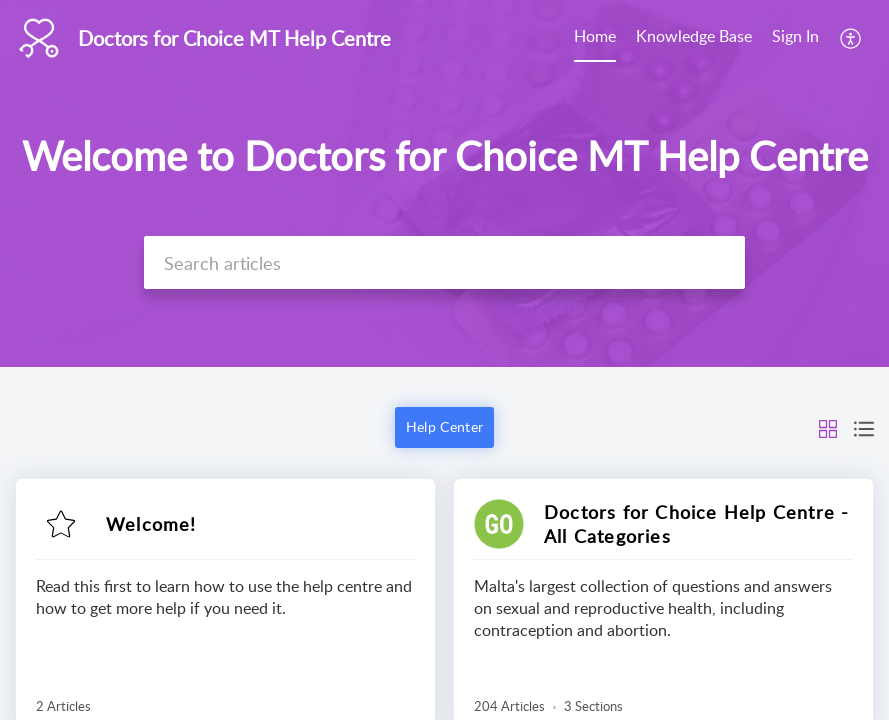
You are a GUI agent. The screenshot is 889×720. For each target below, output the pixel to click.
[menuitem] (595, 38)
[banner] (444, 183)
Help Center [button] (444, 426)
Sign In (795, 36)
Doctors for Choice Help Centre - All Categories (696, 524)
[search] (444, 262)
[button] (851, 38)
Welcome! (151, 524)
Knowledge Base (694, 36)
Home (595, 36)
